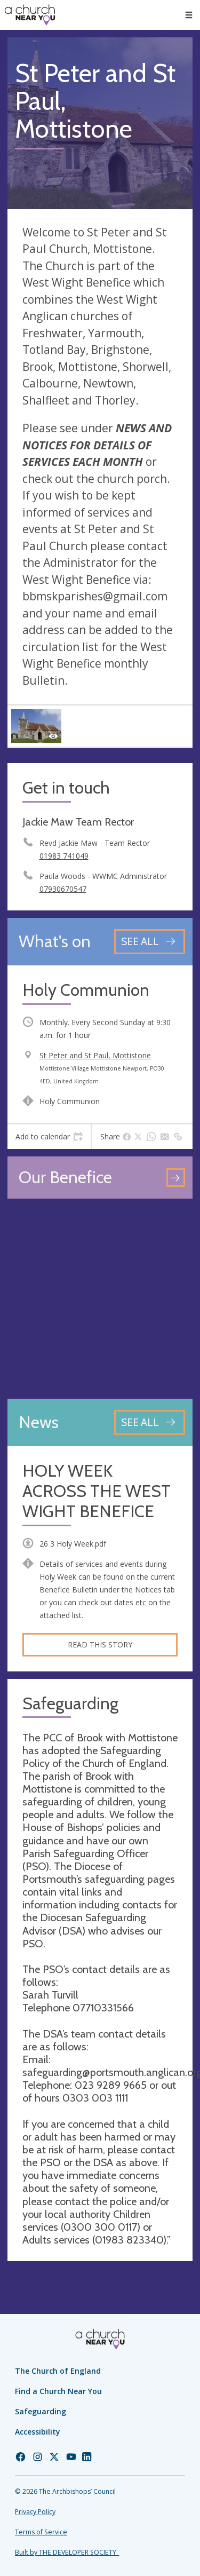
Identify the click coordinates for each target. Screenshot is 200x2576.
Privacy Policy (35, 2511)
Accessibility (37, 2432)
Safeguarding (40, 2411)
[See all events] (149, 941)
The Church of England (58, 2371)
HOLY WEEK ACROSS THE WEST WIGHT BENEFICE (96, 1491)
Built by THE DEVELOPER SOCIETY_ (67, 2552)
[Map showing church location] (100, 1298)
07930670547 (62, 889)
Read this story (100, 1644)
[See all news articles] (149, 1422)
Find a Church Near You (58, 2391)
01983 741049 (64, 856)
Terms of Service (41, 2532)
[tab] (49, 1136)
